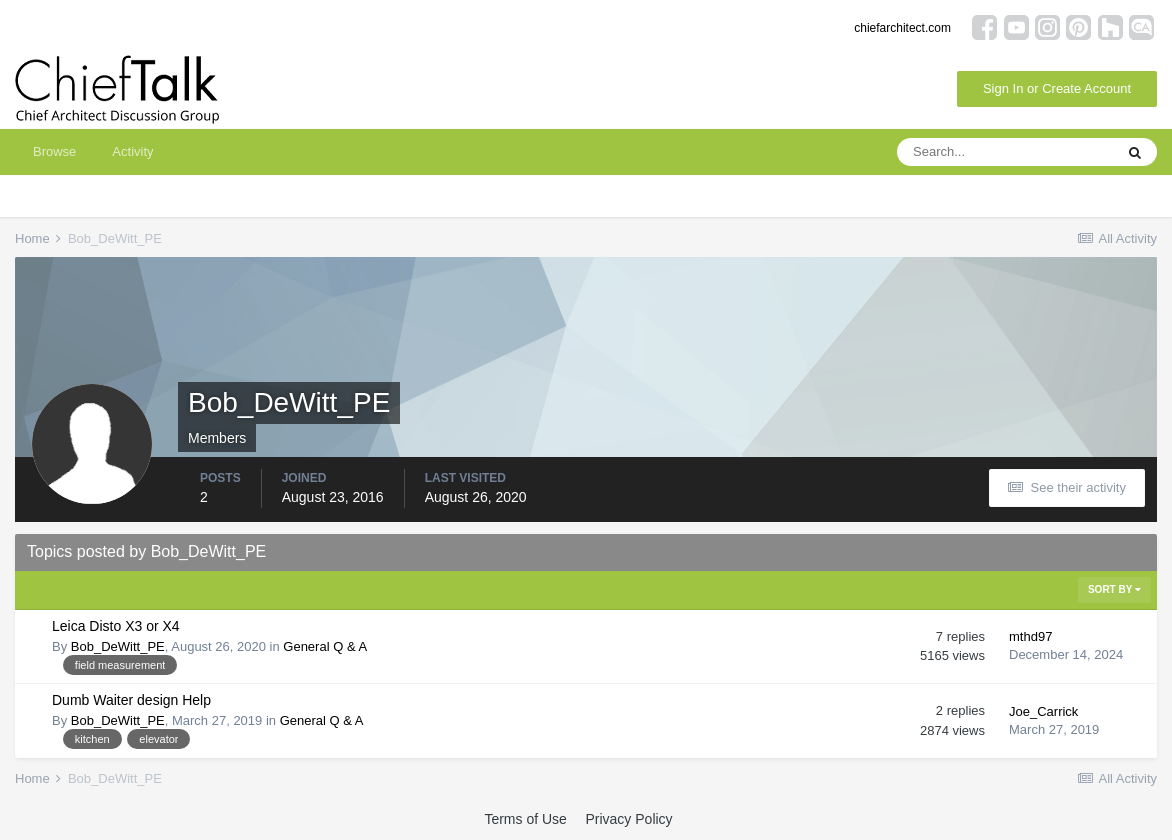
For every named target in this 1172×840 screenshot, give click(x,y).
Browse (54, 151)
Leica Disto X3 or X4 (116, 626)
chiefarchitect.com (902, 28)
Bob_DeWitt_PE (118, 646)
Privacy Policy (628, 819)
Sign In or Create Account (1057, 88)
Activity (132, 151)
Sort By (1114, 589)
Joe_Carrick (1043, 711)
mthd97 (1030, 636)
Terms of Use (525, 819)
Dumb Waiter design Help (131, 700)
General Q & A (325, 646)
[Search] (1005, 152)
